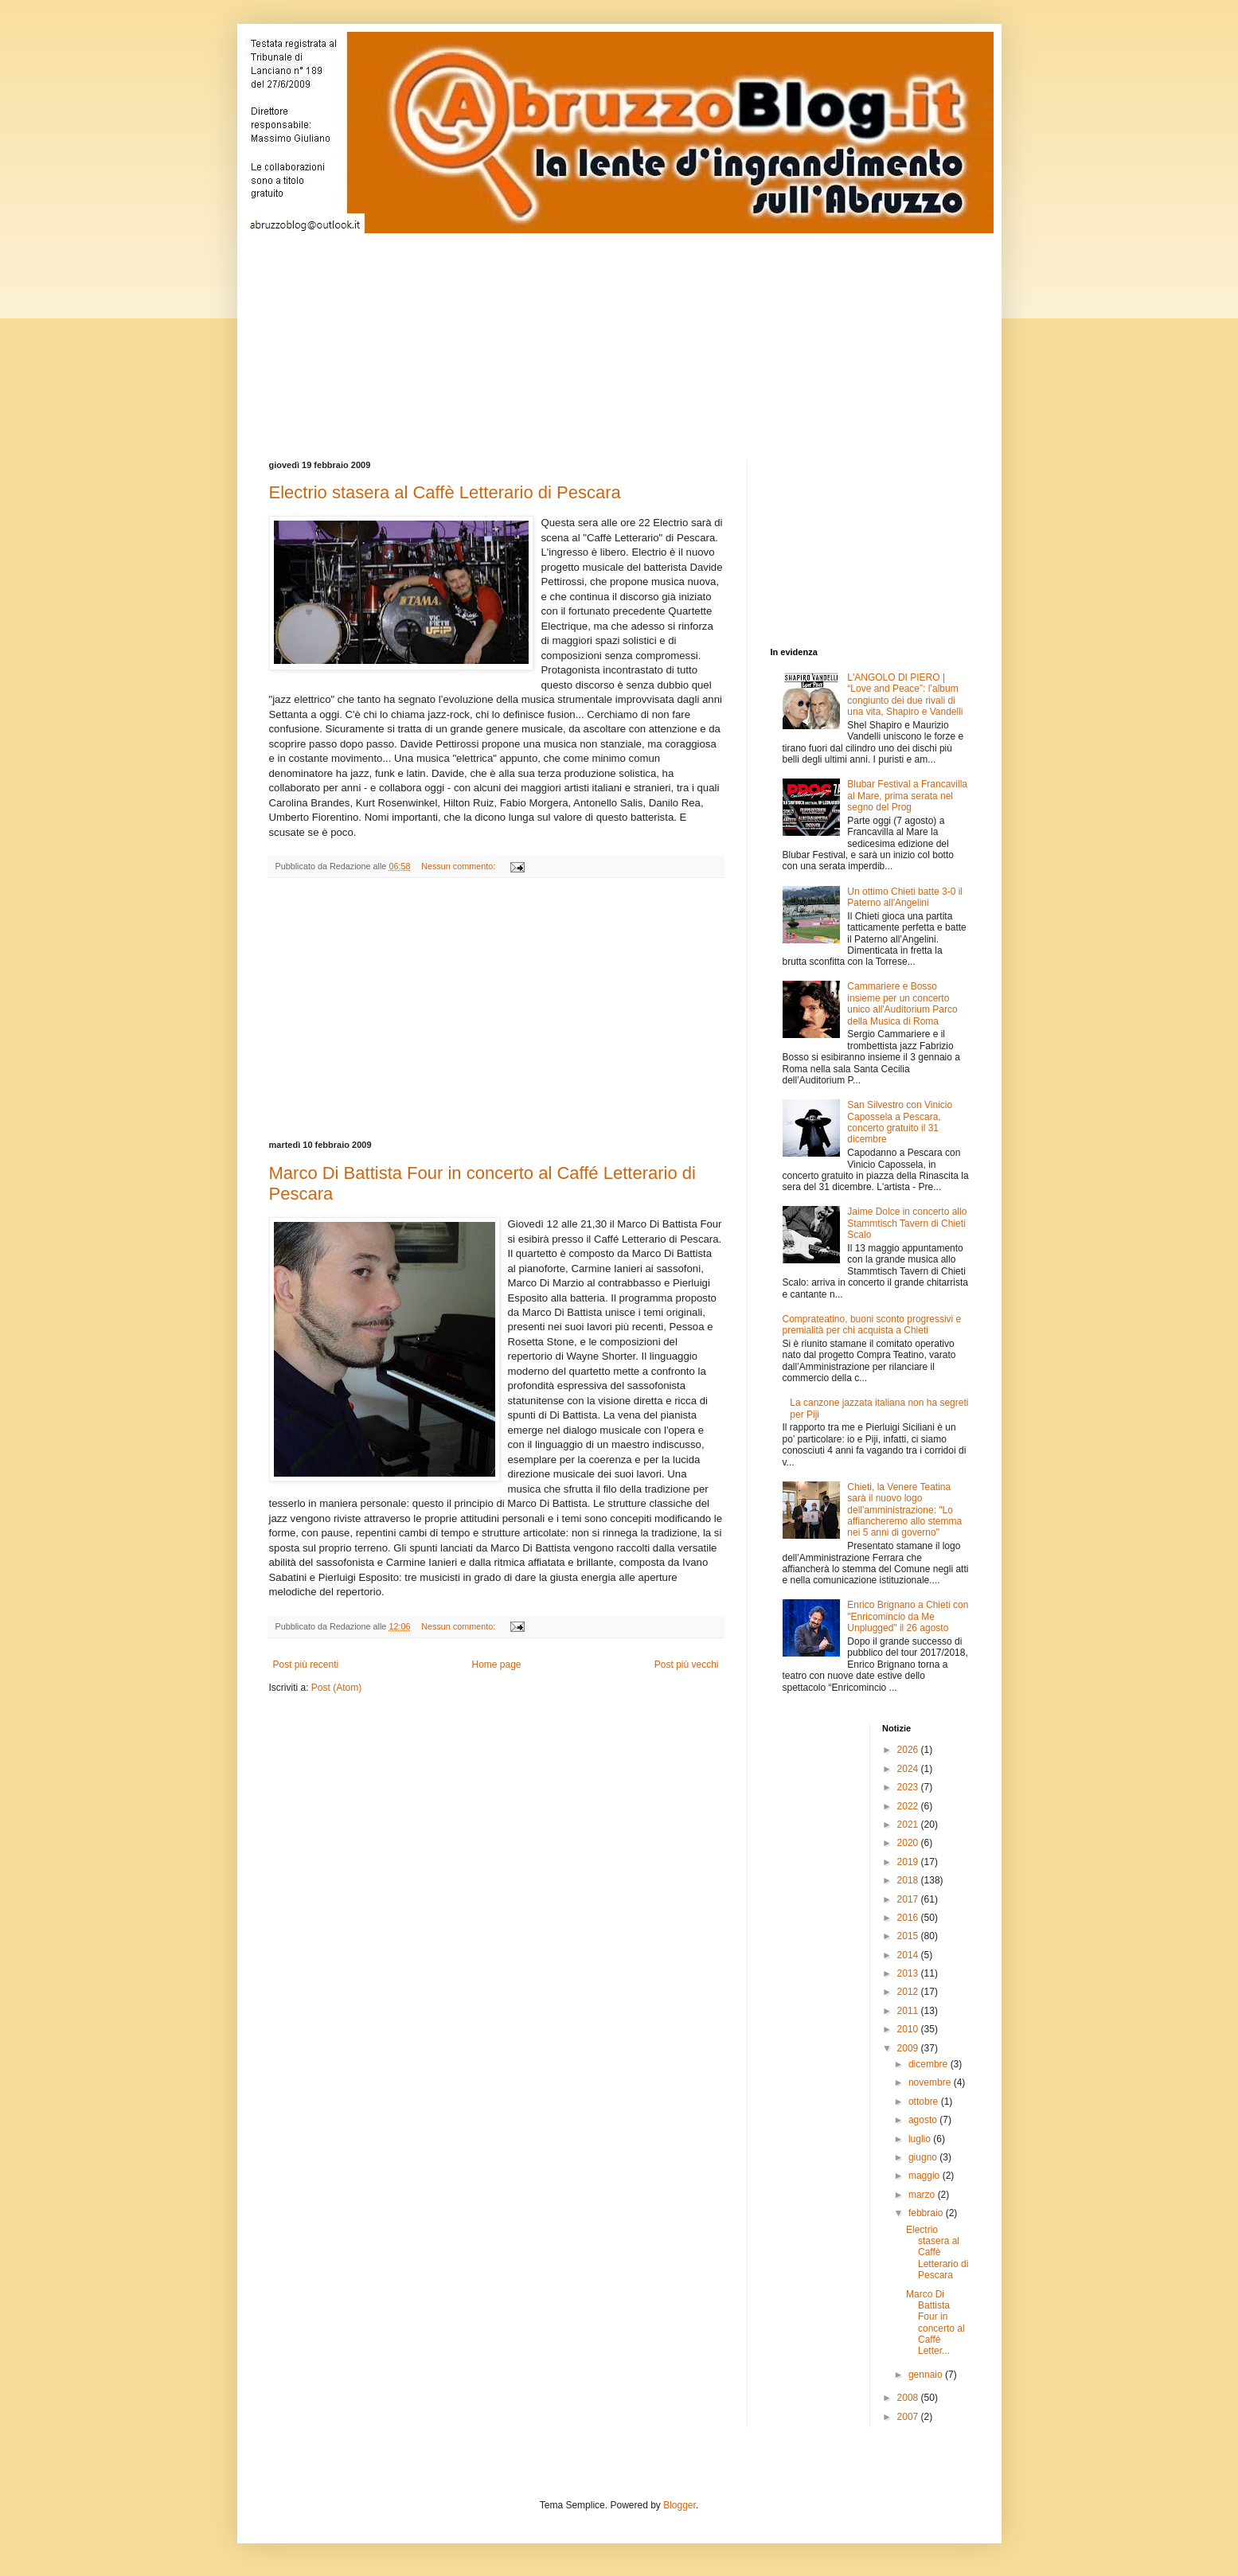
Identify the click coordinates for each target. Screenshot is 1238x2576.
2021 (909, 1824)
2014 (909, 1955)
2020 (909, 1842)
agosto (923, 2119)
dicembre (929, 2064)
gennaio (926, 2374)
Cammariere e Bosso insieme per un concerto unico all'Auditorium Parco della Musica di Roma (902, 1003)
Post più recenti (306, 1664)
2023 (909, 1787)
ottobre (924, 2101)
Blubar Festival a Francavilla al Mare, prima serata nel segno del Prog (907, 796)
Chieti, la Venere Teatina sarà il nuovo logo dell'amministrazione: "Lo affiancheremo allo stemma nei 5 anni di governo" (904, 1510)
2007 (909, 2416)
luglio (920, 2139)
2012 (909, 1991)
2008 (909, 2397)
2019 (909, 1862)
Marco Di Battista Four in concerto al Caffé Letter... (935, 2323)
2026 (909, 1749)
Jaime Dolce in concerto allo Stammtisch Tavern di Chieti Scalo (907, 1223)
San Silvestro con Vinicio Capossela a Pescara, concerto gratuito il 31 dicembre (899, 1122)
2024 (909, 1768)
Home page (496, 1664)
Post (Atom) (336, 1687)
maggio (925, 2175)
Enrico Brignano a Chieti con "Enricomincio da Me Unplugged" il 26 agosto (907, 1616)
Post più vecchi (686, 1664)
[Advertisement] (655, 332)
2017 (909, 1899)
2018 (909, 1880)
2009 (909, 2048)
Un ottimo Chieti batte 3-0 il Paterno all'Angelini (905, 897)
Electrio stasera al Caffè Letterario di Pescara (445, 492)
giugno (923, 2157)
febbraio (927, 2213)
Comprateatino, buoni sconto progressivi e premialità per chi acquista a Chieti (872, 1324)
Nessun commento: (459, 866)
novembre (931, 2082)
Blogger (679, 2505)
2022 (909, 1806)
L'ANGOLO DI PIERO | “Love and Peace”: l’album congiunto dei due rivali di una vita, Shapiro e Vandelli (905, 694)
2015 (909, 1936)
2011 (909, 2010)
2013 (909, 1973)
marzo (923, 2194)
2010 (909, 2029)
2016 (909, 1917)
